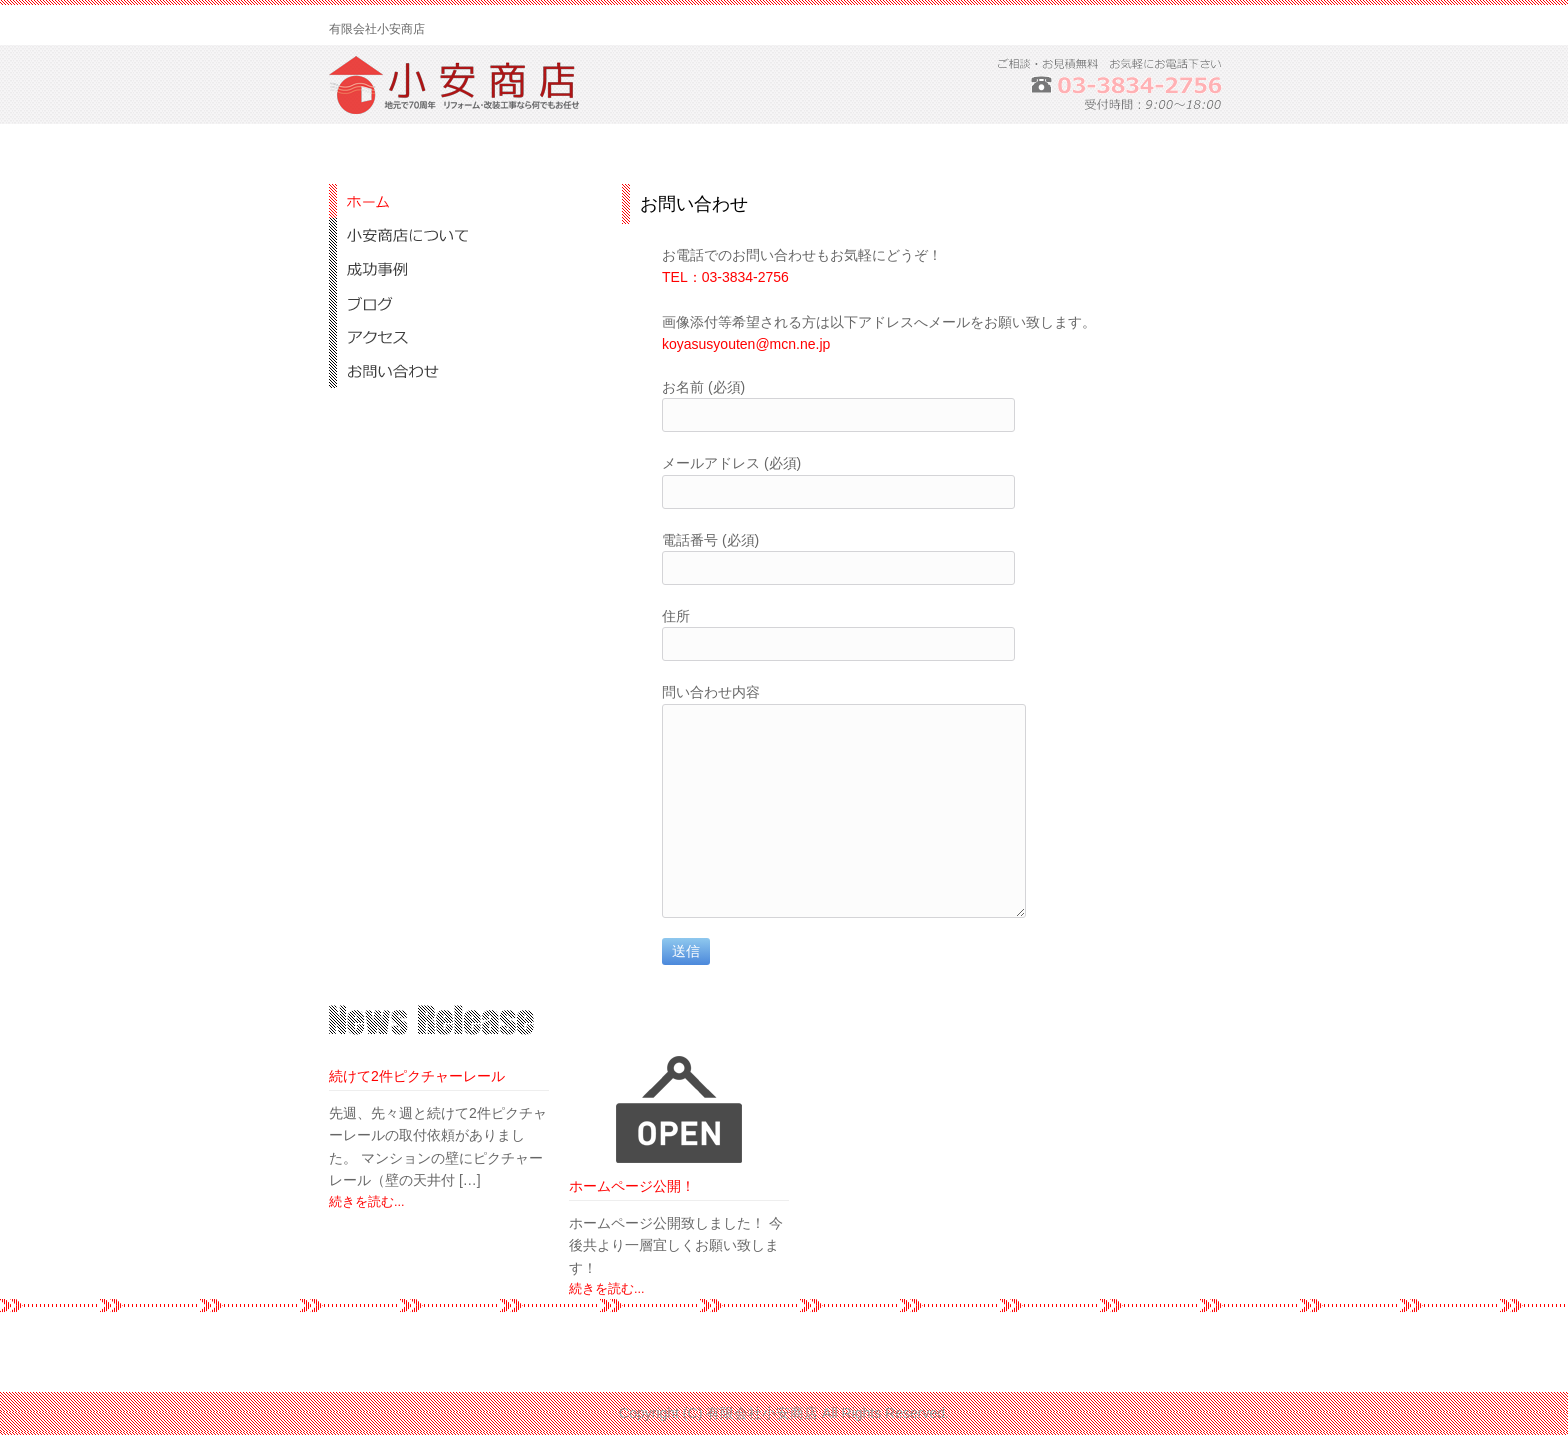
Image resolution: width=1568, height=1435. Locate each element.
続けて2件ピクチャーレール (417, 1076)
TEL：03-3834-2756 (725, 277)
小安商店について (459, 235)
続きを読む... (367, 1202)
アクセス (459, 337)
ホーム (459, 201)
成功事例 (459, 269)
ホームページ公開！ (632, 1186)
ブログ (459, 303)
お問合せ (459, 371)
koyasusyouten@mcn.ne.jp (746, 344)
